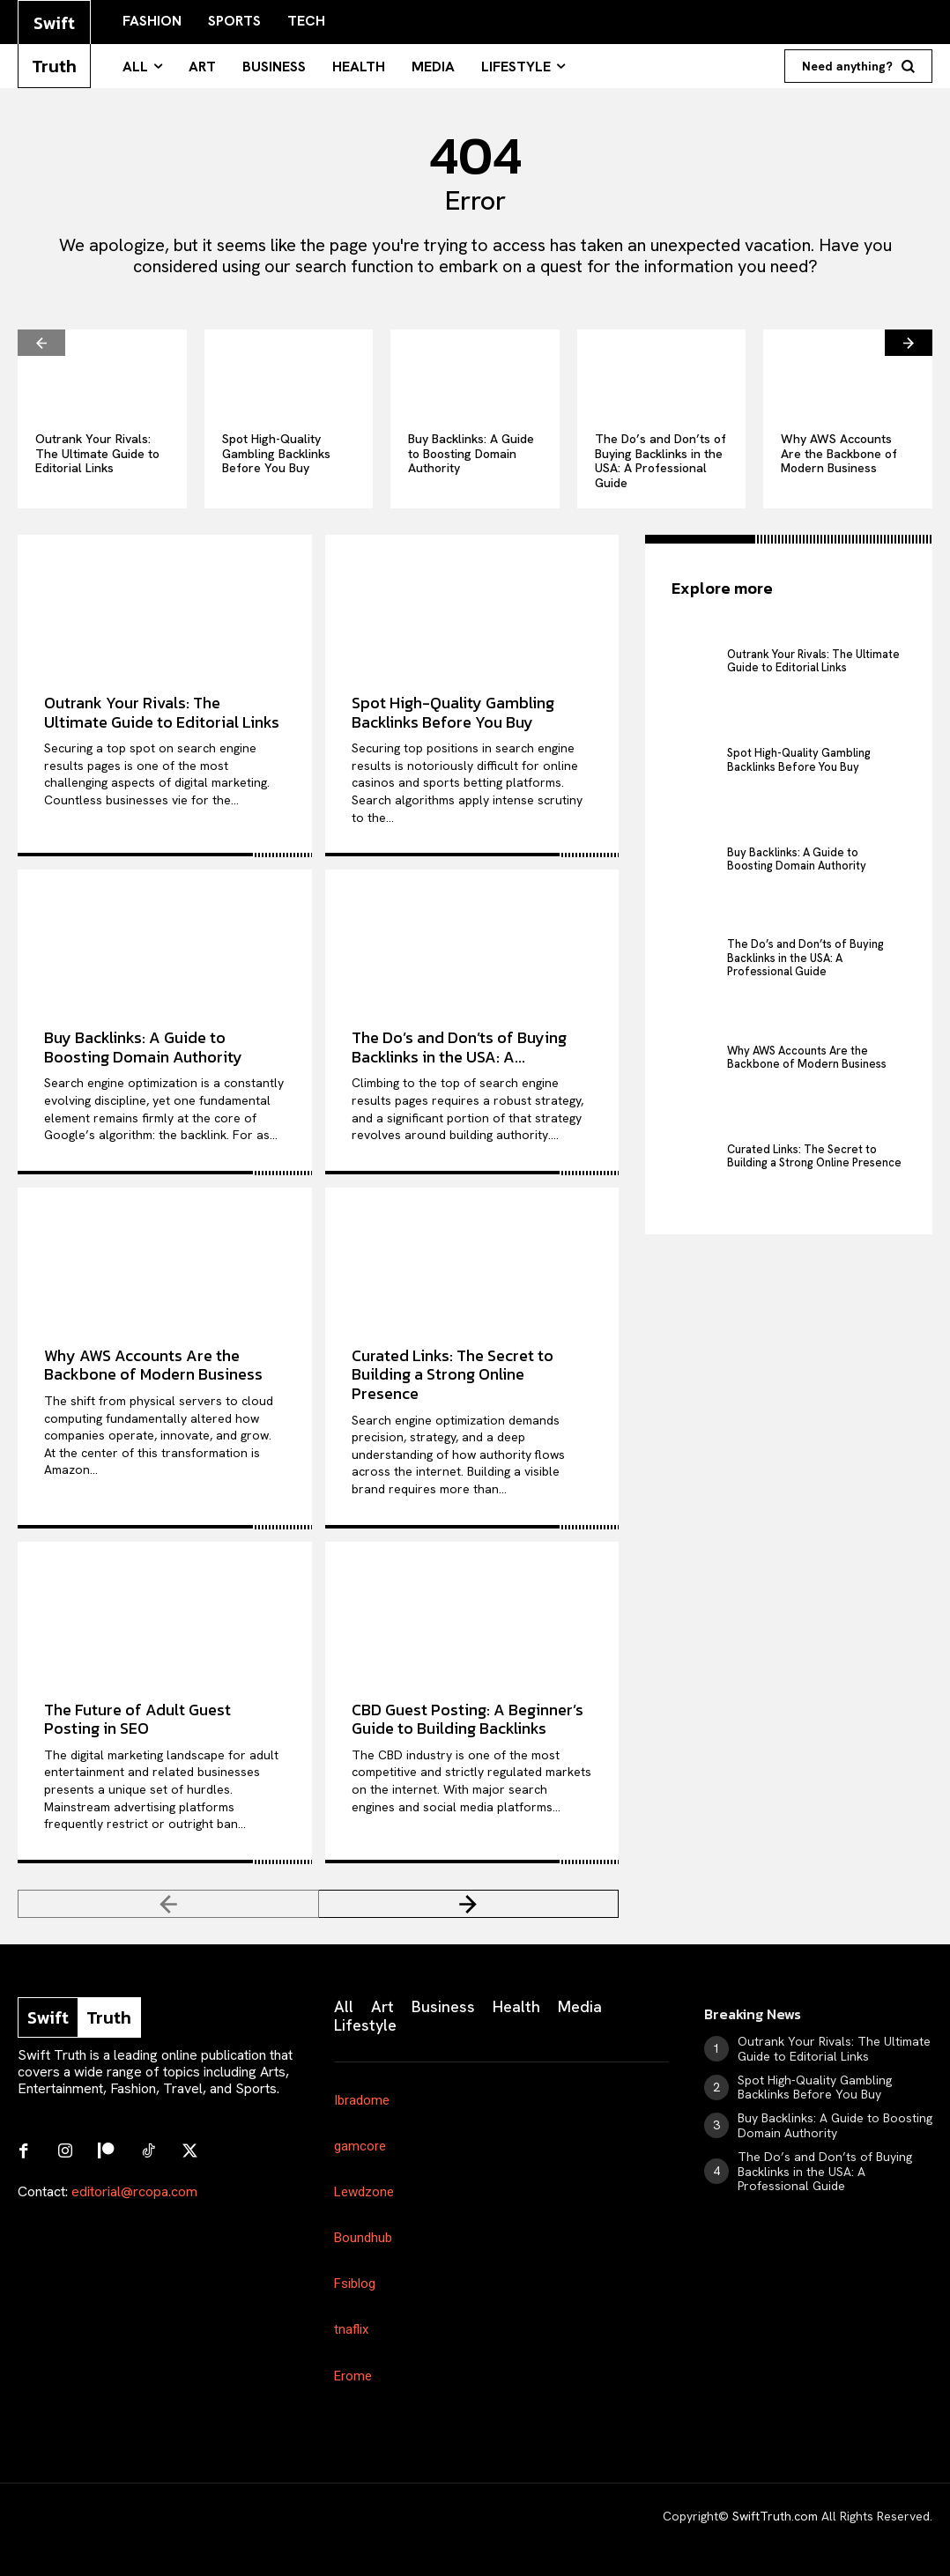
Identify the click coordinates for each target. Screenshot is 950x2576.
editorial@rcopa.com (134, 2189)
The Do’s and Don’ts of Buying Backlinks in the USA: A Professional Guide (660, 461)
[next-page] (908, 342)
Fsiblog (354, 2283)
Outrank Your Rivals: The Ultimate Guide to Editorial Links (97, 454)
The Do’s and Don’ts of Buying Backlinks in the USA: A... (459, 1047)
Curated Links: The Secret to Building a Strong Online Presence (452, 1374)
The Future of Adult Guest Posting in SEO (137, 1719)
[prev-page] (41, 342)
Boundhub (363, 2238)
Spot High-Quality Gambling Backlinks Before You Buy (276, 454)
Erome (353, 2376)
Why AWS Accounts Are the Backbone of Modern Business (839, 454)
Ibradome (362, 2100)
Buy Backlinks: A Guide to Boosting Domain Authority (471, 454)
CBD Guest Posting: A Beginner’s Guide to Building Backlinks (467, 1719)
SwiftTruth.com (775, 2516)
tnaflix (351, 2329)
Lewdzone (364, 2192)
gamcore (360, 2146)
